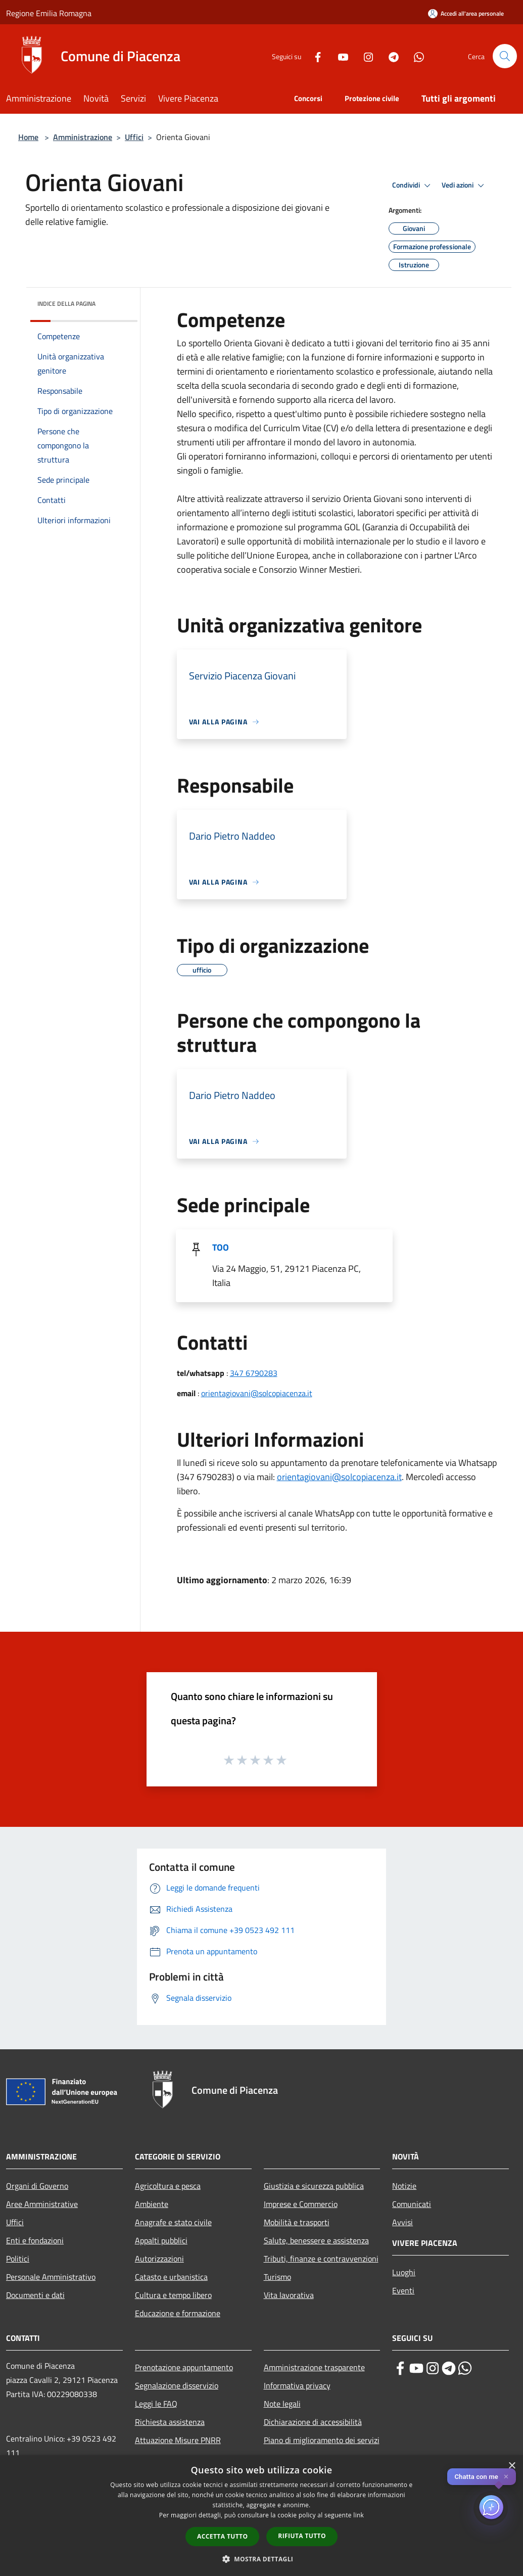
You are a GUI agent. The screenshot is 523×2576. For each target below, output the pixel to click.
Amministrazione (82, 137)
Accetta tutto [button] (222, 2536)
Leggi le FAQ (156, 2404)
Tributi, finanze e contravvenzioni (321, 2258)
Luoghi (403, 2272)
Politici (17, 2258)
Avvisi (402, 2222)
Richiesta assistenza (170, 2422)
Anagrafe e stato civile (173, 2222)
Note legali (282, 2404)
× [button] (511, 2466)
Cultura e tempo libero (173, 2295)
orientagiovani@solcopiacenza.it (256, 1393)
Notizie (404, 2186)
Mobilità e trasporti (296, 2222)
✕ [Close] (506, 2476)
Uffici (134, 137)
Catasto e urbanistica (171, 2277)
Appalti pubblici (161, 2240)
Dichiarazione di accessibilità (313, 2422)
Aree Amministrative (42, 2204)
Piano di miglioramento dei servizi (321, 2440)
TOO (220, 1247)
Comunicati (411, 2204)
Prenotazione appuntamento (184, 2367)
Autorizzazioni (159, 2258)
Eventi (403, 2290)
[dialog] (261, 2515)
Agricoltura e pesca (168, 2186)
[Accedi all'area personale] (466, 13)
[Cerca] (505, 56)
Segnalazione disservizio (176, 2385)
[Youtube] (339, 56)
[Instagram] (364, 56)
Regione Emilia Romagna (48, 13)
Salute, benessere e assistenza (316, 2240)
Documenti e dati (35, 2295)
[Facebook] (314, 56)
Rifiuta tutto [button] (302, 2536)
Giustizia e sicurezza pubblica (314, 2186)
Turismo (277, 2277)
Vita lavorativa (289, 2295)
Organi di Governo (37, 2186)
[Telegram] (389, 56)
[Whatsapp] (415, 56)
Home (28, 137)
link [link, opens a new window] (358, 2515)
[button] (262, 2559)
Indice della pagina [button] (66, 303)
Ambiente (151, 2204)
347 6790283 (253, 1373)
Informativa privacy (297, 2385)
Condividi (413, 185)
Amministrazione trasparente (314, 2367)
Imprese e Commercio (301, 2204)
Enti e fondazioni (35, 2240)
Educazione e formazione (177, 2313)
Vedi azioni (464, 185)
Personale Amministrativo (51, 2277)
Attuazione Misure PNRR (178, 2440)
